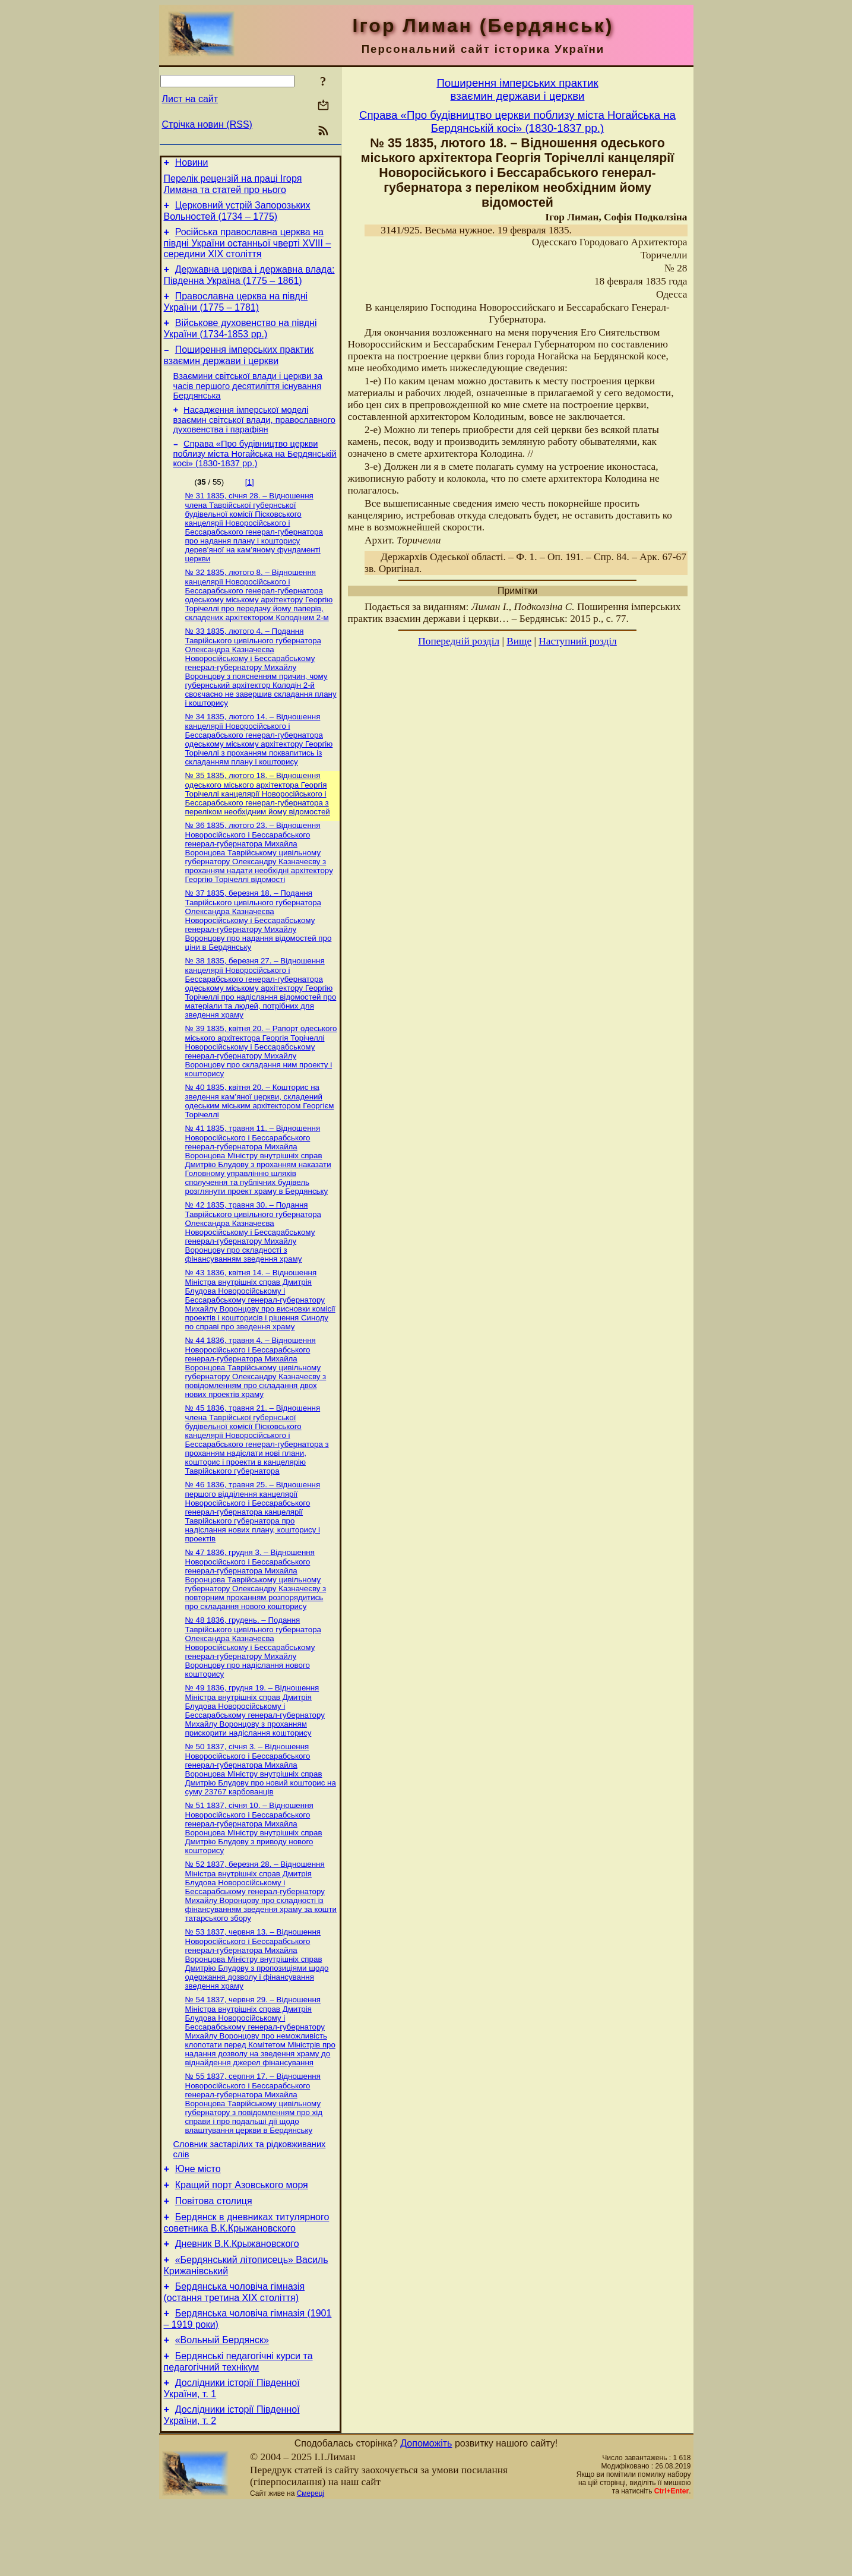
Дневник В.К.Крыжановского (237, 2304)
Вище (518, 641)
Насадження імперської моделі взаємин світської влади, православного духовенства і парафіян (254, 437)
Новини (191, 164)
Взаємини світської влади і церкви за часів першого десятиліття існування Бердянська (248, 401)
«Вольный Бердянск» (222, 2407)
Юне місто (198, 2222)
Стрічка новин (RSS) (207, 124)
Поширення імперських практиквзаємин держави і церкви (517, 89)
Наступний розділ (577, 641)
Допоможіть (426, 2516)
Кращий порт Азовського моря (241, 2239)
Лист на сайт (190, 99)
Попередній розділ (458, 641)
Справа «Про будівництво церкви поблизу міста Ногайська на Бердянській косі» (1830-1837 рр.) (255, 473)
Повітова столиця (213, 2257)
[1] (249, 501)
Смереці (310, 2566)
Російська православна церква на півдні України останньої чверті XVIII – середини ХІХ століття (247, 250)
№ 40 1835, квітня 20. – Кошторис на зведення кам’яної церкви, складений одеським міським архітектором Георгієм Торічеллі (259, 1132)
